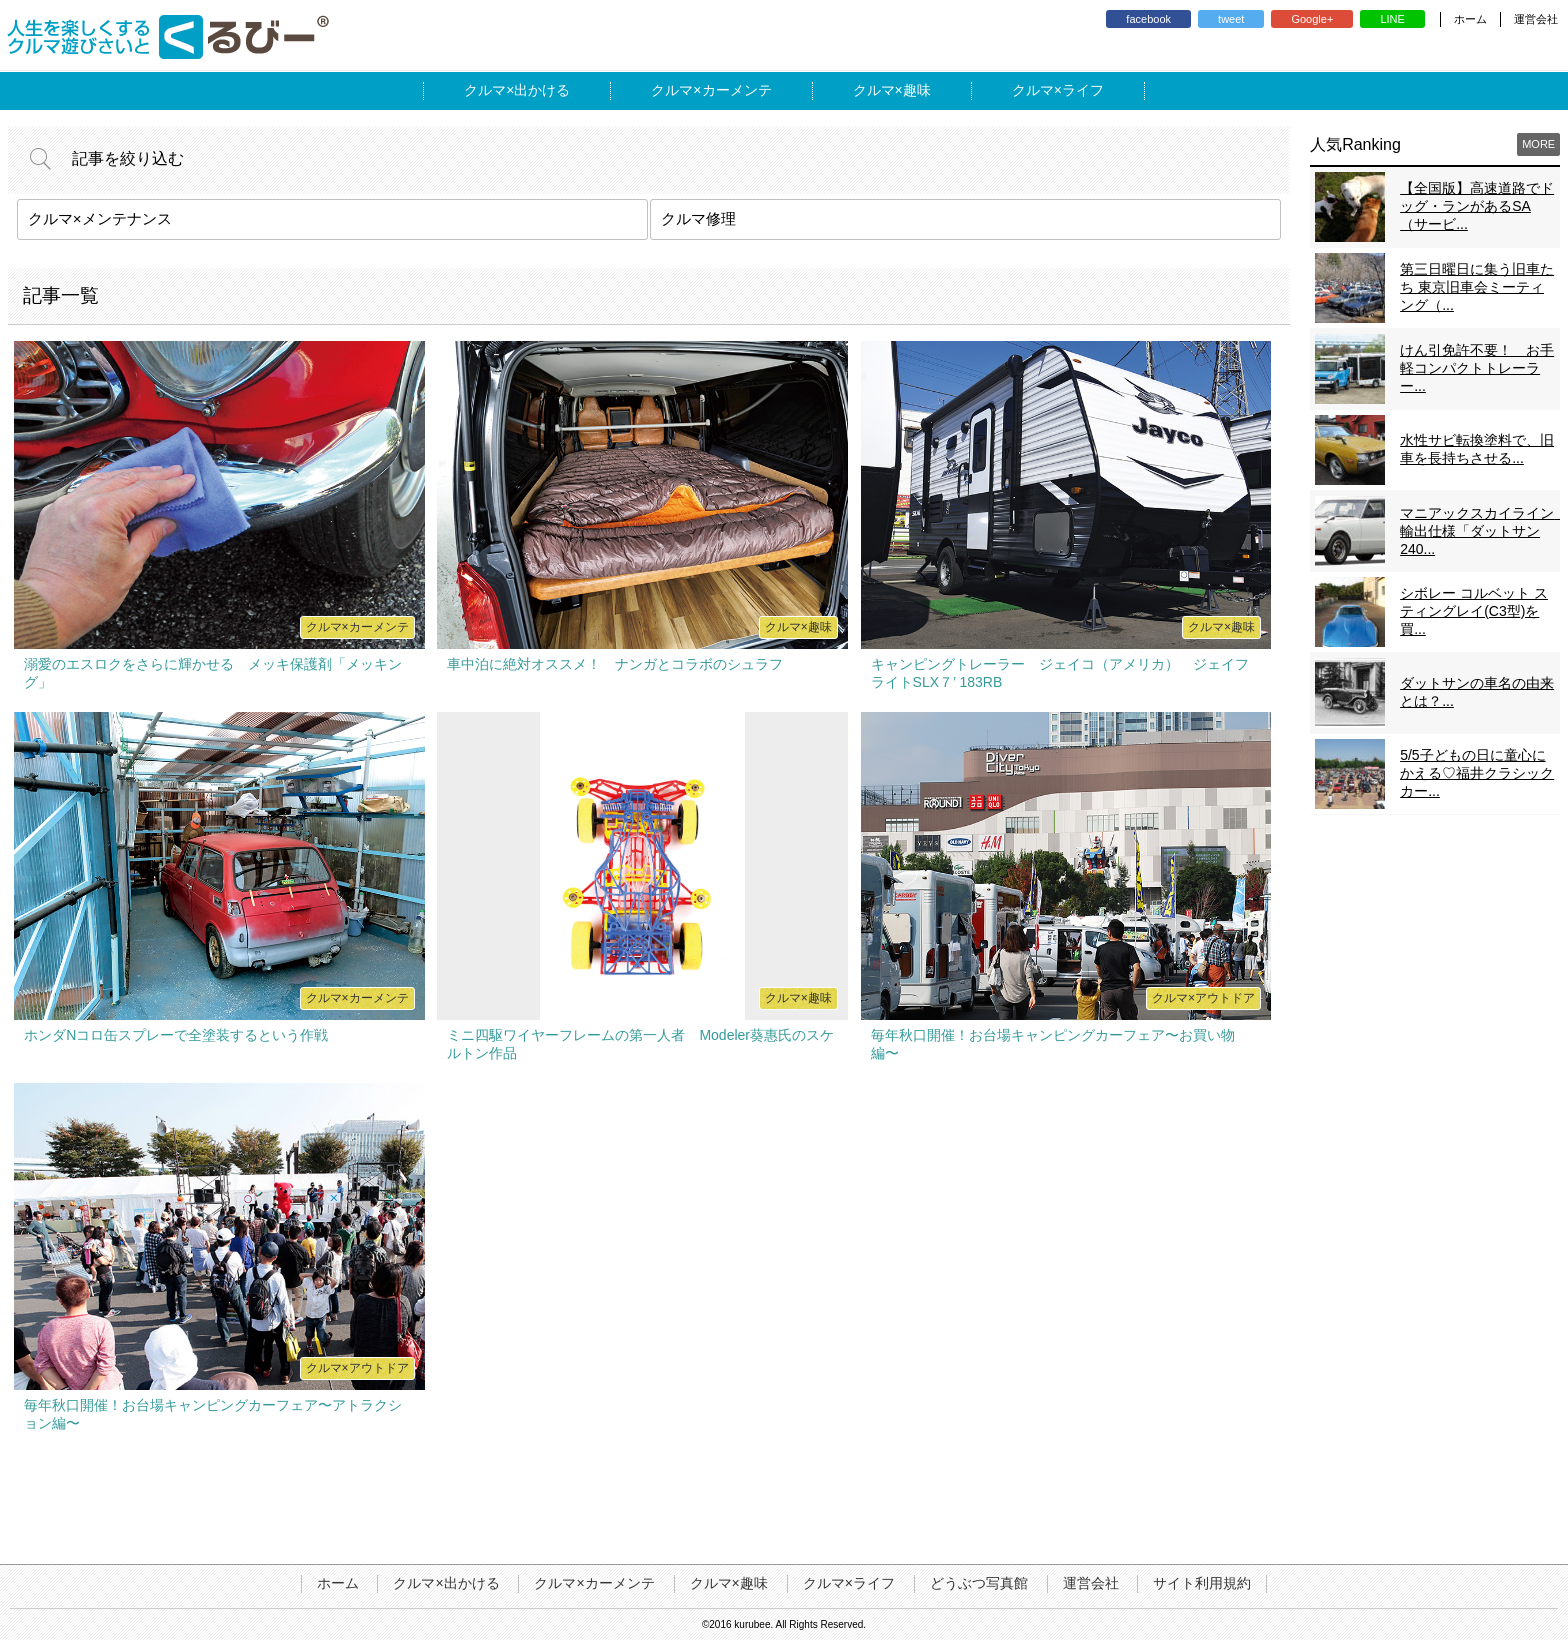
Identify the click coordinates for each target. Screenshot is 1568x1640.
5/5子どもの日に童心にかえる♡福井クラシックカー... (1477, 773)
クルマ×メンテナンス (100, 218)
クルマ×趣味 (729, 1583)
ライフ (1083, 90)
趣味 (917, 90)
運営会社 (1536, 19)
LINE (1392, 19)
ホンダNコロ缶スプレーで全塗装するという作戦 (176, 1035)
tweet (1231, 19)
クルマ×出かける (446, 1583)
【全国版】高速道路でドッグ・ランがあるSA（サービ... (1477, 206)
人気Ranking (1355, 144)
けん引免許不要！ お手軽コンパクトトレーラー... (1477, 368)
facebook (1148, 19)
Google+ (1312, 19)
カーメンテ (737, 90)
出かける (542, 90)
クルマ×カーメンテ (594, 1583)
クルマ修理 (698, 218)
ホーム (1470, 19)
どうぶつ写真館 (979, 1583)
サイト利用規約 (1202, 1583)
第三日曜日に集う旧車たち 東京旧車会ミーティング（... (1477, 287)
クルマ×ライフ (849, 1583)
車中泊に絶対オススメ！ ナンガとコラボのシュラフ (615, 664)
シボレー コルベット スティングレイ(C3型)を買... (1474, 611)
